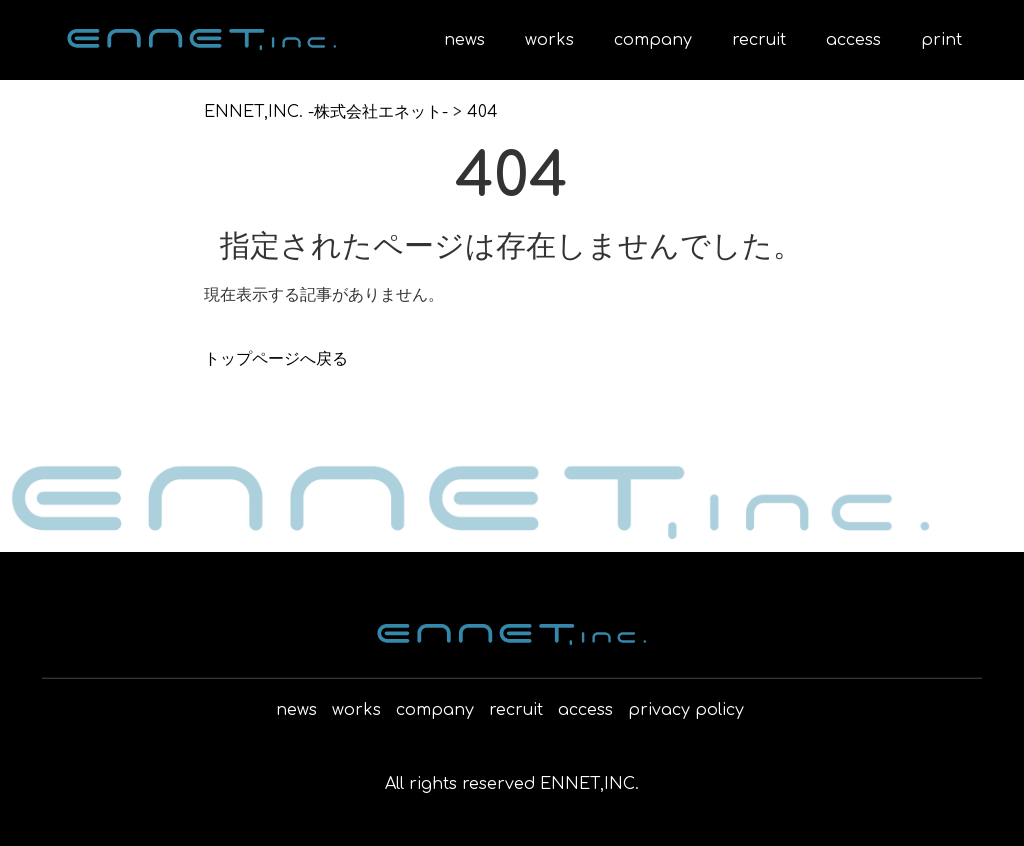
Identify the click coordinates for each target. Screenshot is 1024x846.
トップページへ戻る (276, 359)
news (464, 40)
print (941, 40)
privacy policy (686, 710)
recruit (759, 40)
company (653, 40)
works (549, 40)
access (853, 40)
